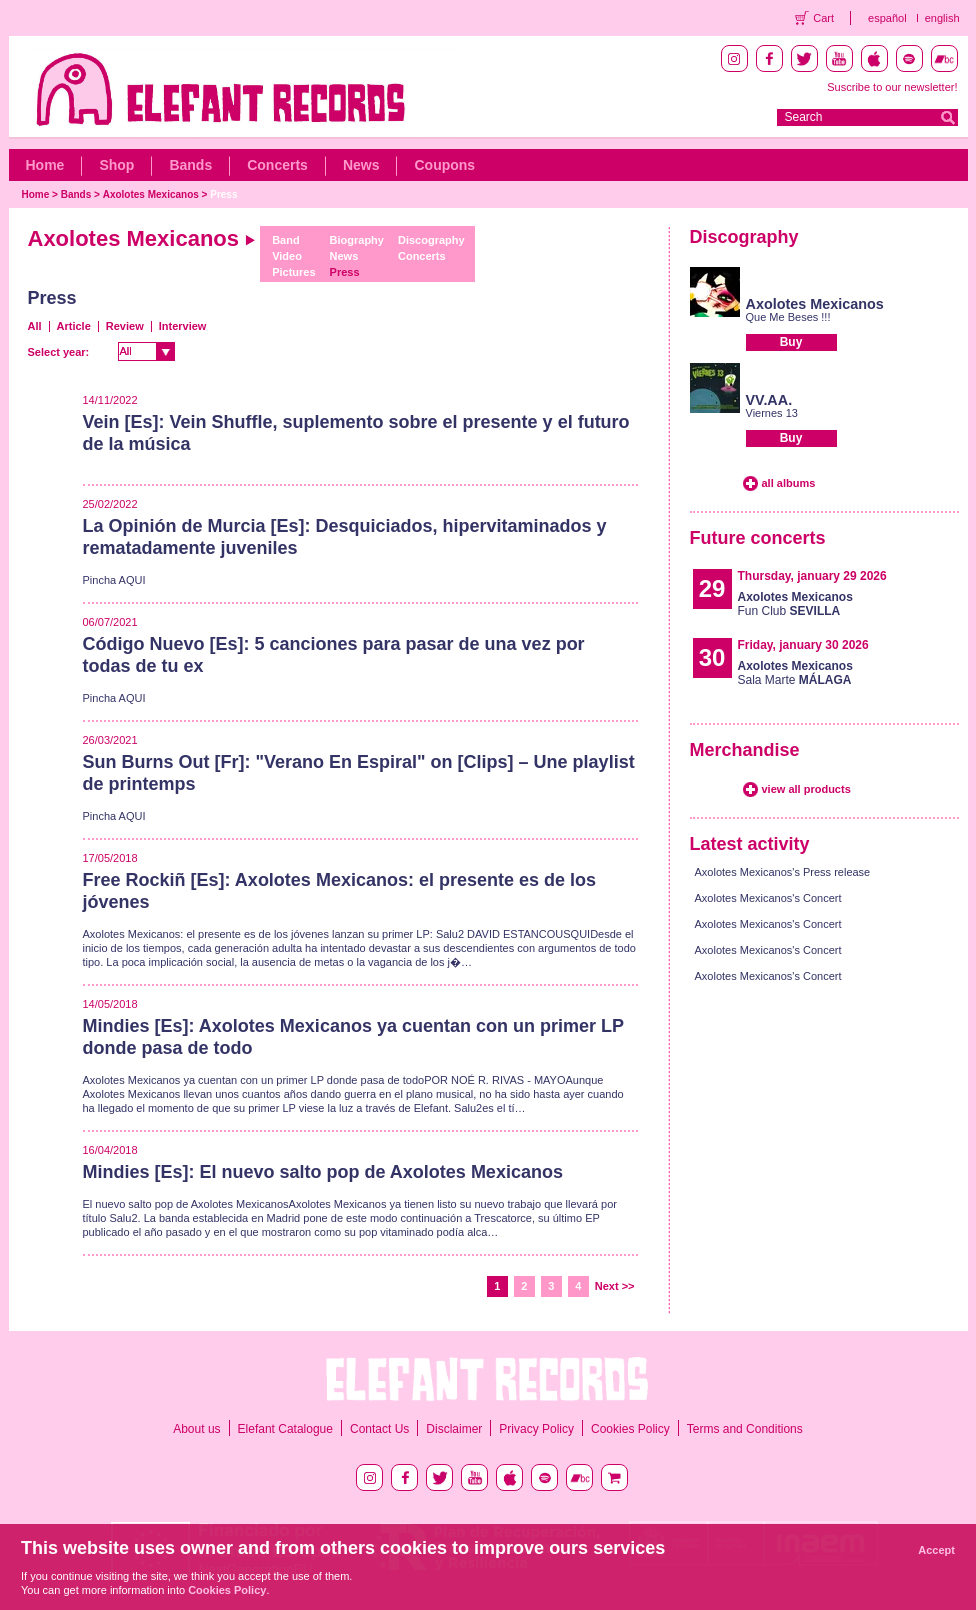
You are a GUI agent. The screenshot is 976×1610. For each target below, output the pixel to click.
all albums (789, 483)
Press (223, 194)
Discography (431, 240)
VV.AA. (769, 400)
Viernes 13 (772, 413)
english (942, 18)
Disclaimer (454, 1429)
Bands (190, 165)
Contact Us (379, 1429)
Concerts (277, 165)
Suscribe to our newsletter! (892, 87)
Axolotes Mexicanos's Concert (768, 898)
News (361, 165)
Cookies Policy (630, 1429)
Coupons (444, 165)
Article (74, 326)
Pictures (293, 272)
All (35, 326)
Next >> (615, 1286)
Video (287, 256)
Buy (791, 342)
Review (125, 326)
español (887, 18)
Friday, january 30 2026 (803, 645)
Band (286, 240)
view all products (806, 789)
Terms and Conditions (745, 1429)
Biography (357, 240)
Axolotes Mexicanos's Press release (783, 872)
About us (196, 1429)
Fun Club (795, 604)
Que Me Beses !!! (788, 317)
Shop (116, 165)
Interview (183, 326)
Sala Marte (795, 673)
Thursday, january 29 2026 (812, 576)
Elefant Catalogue (285, 1429)
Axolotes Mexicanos (151, 194)
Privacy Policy (536, 1429)
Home (45, 165)
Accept (936, 1550)
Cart (823, 18)
